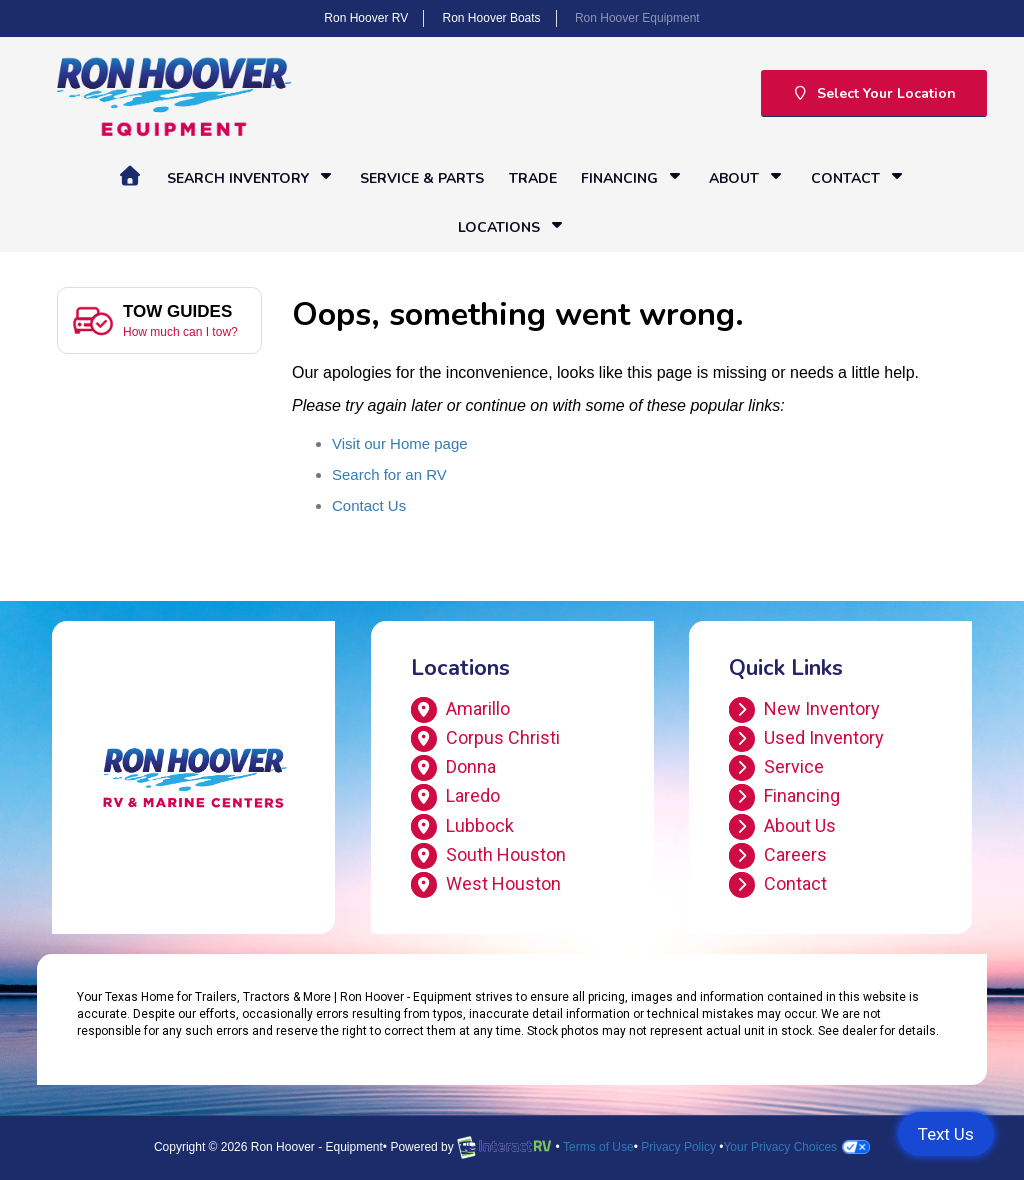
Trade (533, 178)
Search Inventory (251, 177)
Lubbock (462, 827)
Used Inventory (806, 739)
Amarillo (460, 710)
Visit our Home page (400, 443)
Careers (778, 856)
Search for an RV (389, 474)
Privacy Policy (678, 1147)
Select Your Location (874, 93)
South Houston (488, 856)
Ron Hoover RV (366, 18)
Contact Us (369, 505)
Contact (859, 177)
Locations (512, 226)
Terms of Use (598, 1147)
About (747, 177)
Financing (633, 177)
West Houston (486, 885)
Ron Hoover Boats (492, 18)
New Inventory (804, 710)
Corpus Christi (485, 739)
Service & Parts (422, 178)
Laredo (455, 797)
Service (776, 768)
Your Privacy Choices (796, 1147)
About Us (782, 827)
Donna (453, 768)
